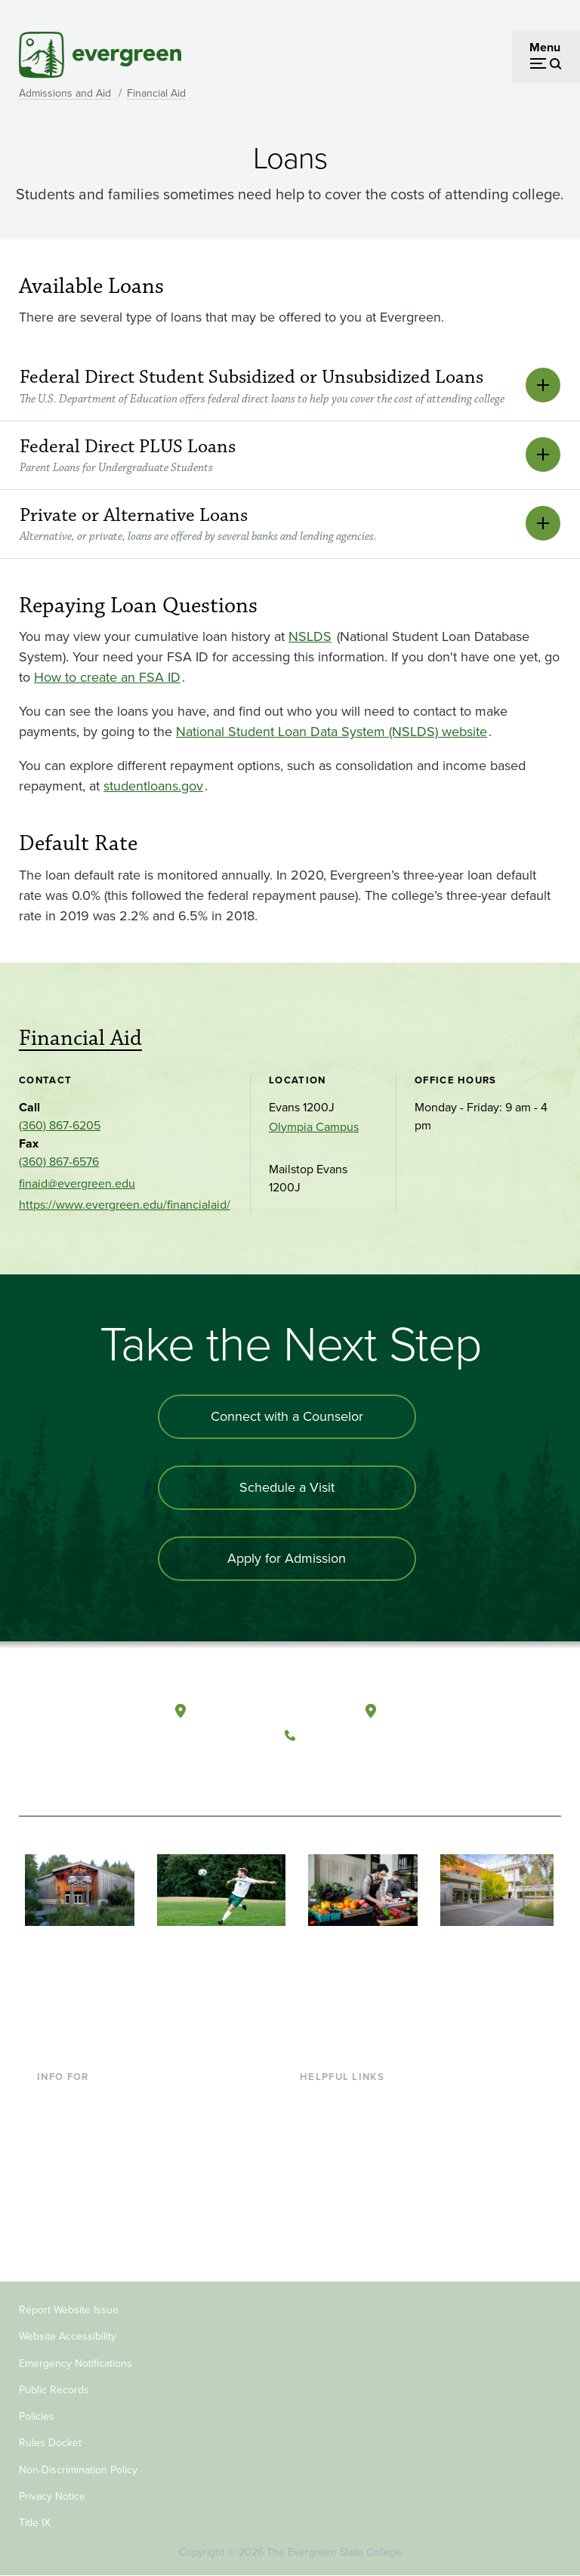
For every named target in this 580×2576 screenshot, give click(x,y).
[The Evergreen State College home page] (75, 1725)
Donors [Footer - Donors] (56, 2197)
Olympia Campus (314, 1126)
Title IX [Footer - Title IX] (35, 2523)
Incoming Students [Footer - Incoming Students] (86, 2124)
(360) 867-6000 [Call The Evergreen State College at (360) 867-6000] (346, 1736)
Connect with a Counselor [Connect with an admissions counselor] (287, 1416)
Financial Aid (156, 93)
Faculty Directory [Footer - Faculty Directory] (345, 2124)
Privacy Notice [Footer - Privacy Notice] (52, 2496)
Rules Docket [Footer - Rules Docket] (50, 2443)
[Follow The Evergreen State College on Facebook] (300, 1771)
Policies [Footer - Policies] (36, 2416)
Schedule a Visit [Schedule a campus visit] (287, 1487)
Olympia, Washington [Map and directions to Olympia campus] (253, 1711)
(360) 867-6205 (59, 1125)
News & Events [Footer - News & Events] (339, 2222)
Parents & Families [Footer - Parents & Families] (85, 2149)
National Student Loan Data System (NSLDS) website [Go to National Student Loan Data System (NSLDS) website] (331, 731)
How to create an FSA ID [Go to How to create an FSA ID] (107, 677)
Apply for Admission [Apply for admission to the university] (286, 1558)
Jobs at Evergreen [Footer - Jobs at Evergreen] (347, 2246)
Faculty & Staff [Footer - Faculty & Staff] (75, 2173)
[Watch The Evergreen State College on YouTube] (331, 1771)
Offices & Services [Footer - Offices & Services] (347, 2149)
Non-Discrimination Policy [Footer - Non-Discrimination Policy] (78, 2470)
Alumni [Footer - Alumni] (56, 2222)
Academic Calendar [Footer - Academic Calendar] (351, 2197)
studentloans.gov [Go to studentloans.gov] (153, 786)
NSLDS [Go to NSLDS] (310, 636)
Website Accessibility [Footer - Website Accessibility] (67, 2336)
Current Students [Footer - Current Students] (82, 2100)
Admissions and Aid (65, 93)
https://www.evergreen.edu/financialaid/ (124, 1204)
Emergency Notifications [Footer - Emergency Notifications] (75, 2363)
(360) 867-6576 (59, 1161)
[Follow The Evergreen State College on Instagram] (362, 1771)
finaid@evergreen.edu (77, 1183)
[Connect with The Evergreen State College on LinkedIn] (393, 1771)
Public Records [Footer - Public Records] (54, 2390)
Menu (544, 47)
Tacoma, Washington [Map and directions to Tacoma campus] (441, 1711)
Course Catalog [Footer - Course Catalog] (340, 2173)
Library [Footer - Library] (317, 2100)
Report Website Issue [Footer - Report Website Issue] (69, 2310)
